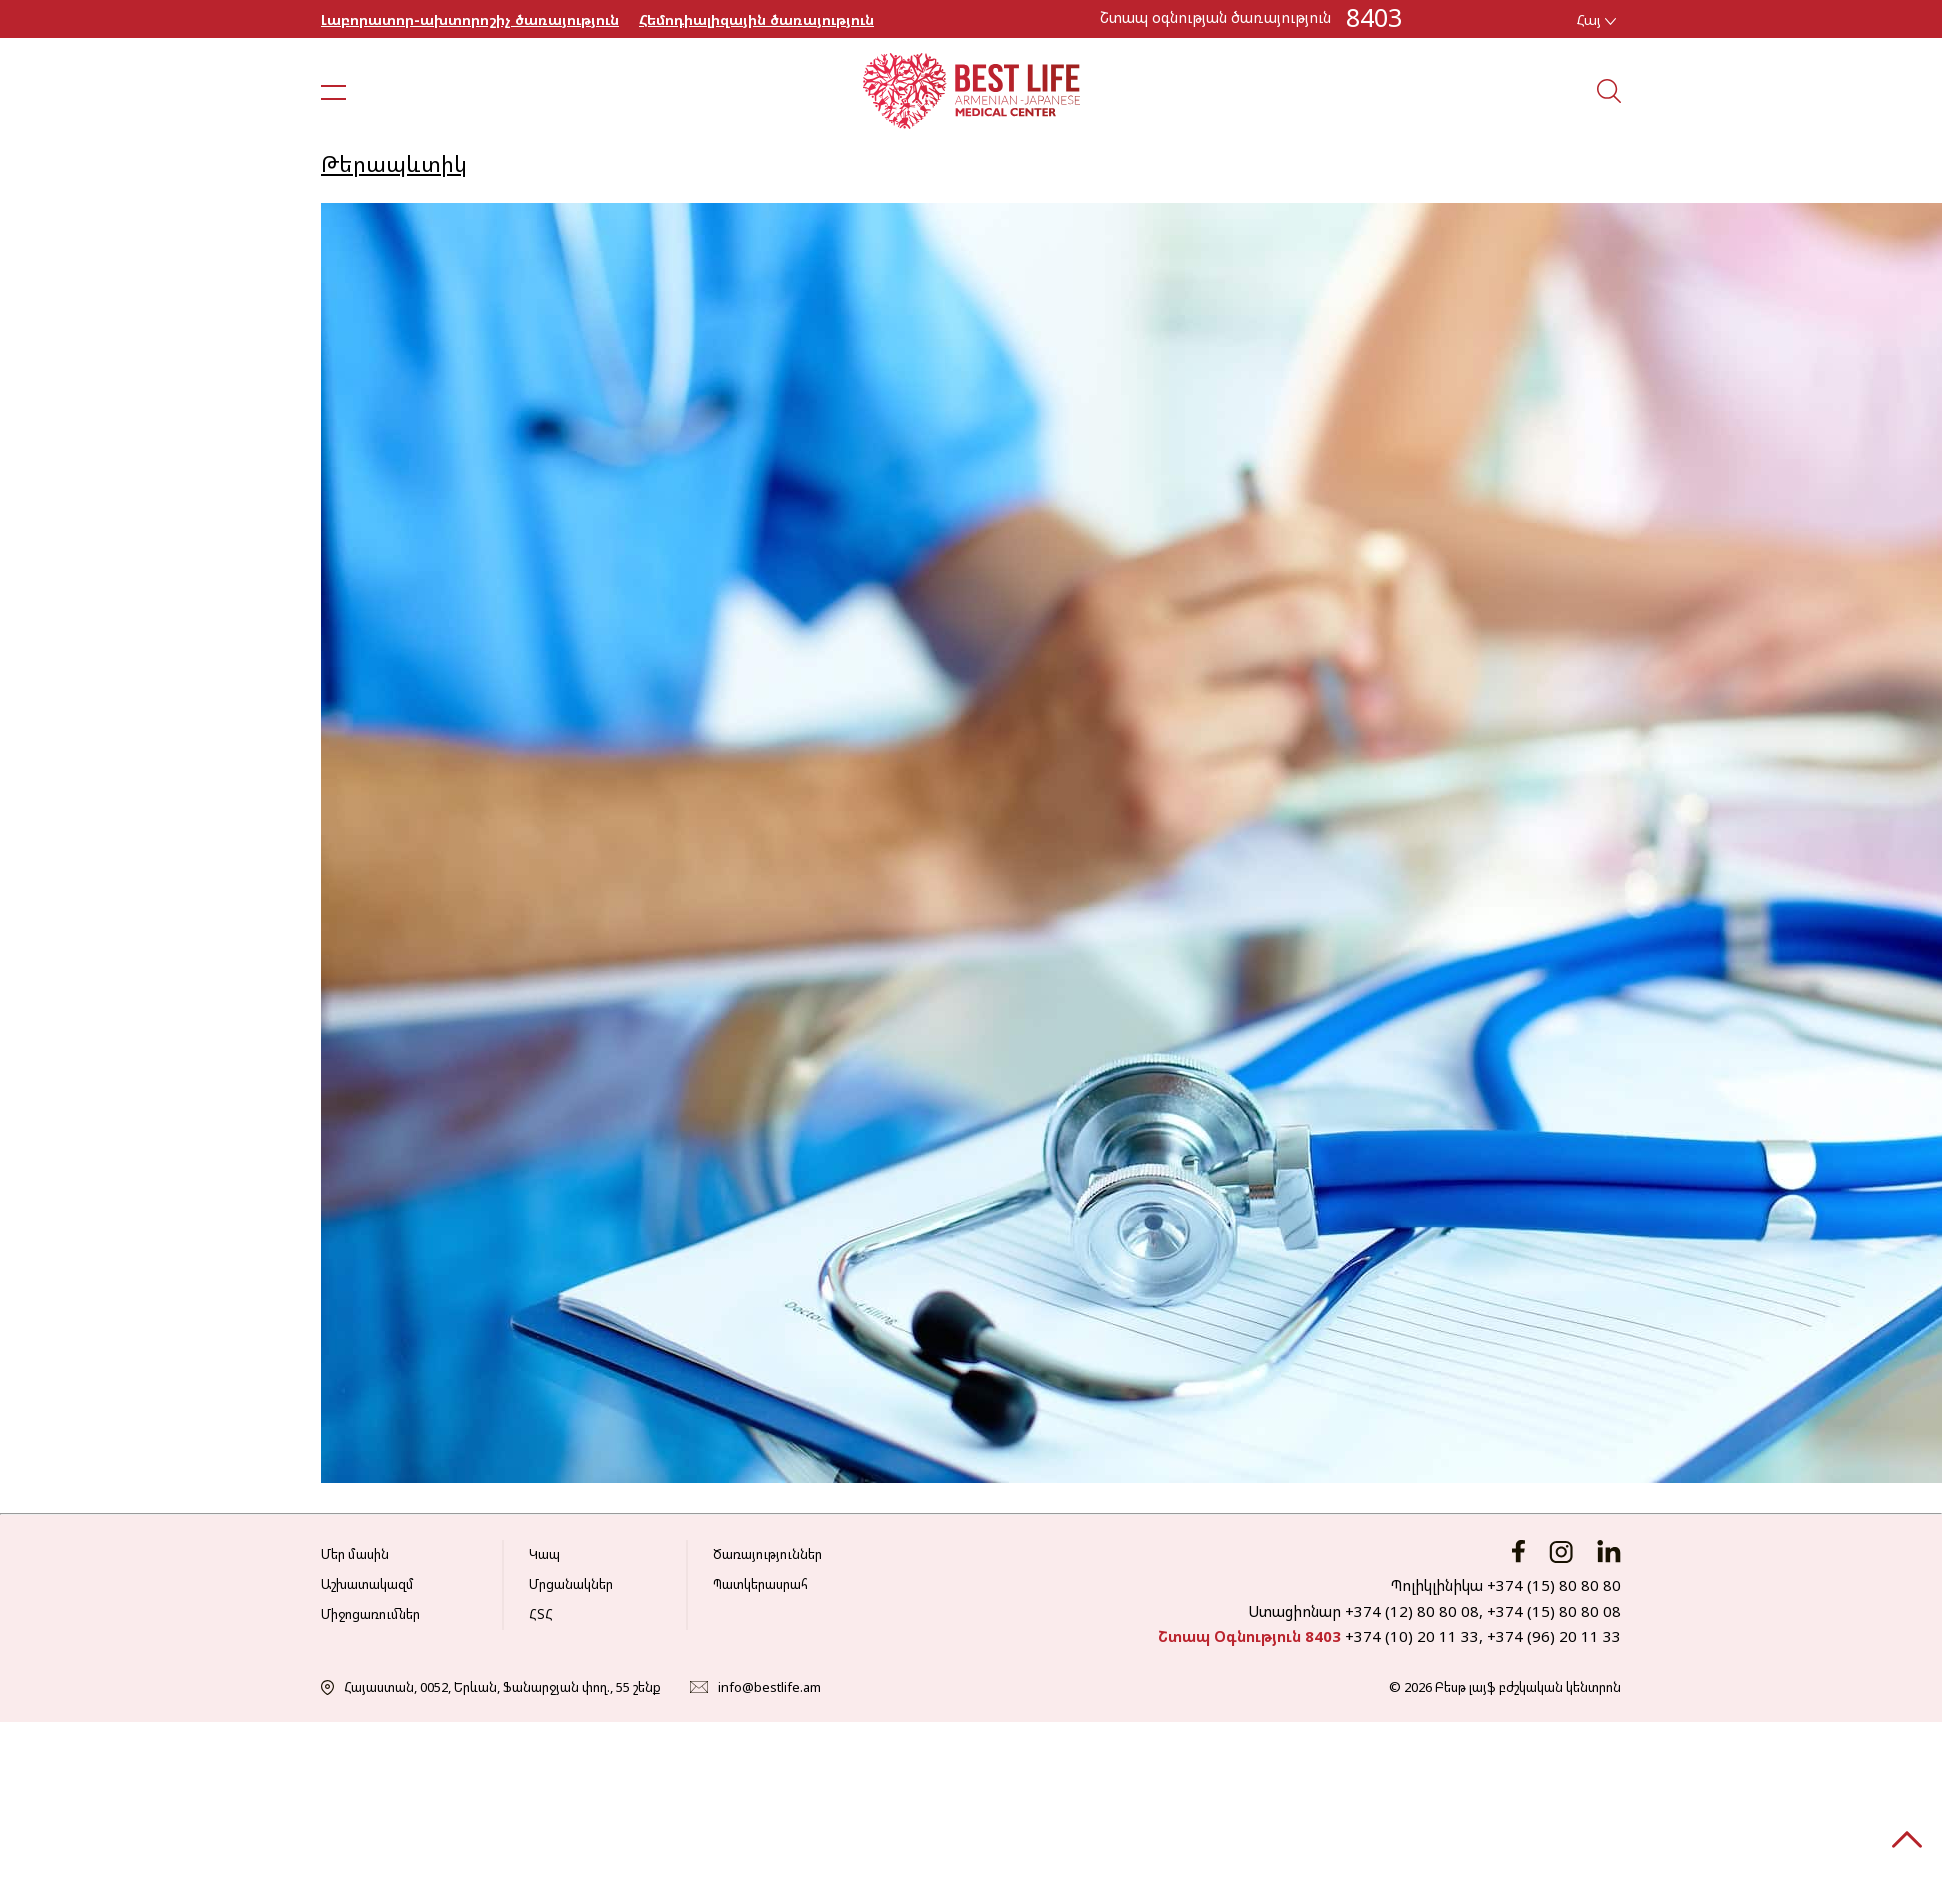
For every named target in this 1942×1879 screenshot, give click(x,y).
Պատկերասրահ (760, 1584)
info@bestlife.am (769, 1687)
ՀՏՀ (541, 1614)
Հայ (1596, 19)
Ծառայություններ (767, 1554)
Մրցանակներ (571, 1584)
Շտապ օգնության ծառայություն (1215, 17)
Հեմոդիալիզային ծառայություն (756, 19)
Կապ (544, 1554)
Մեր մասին (355, 1554)
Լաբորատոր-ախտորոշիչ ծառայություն (470, 19)
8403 (1374, 17)
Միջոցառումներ (370, 1614)
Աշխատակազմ (367, 1584)
